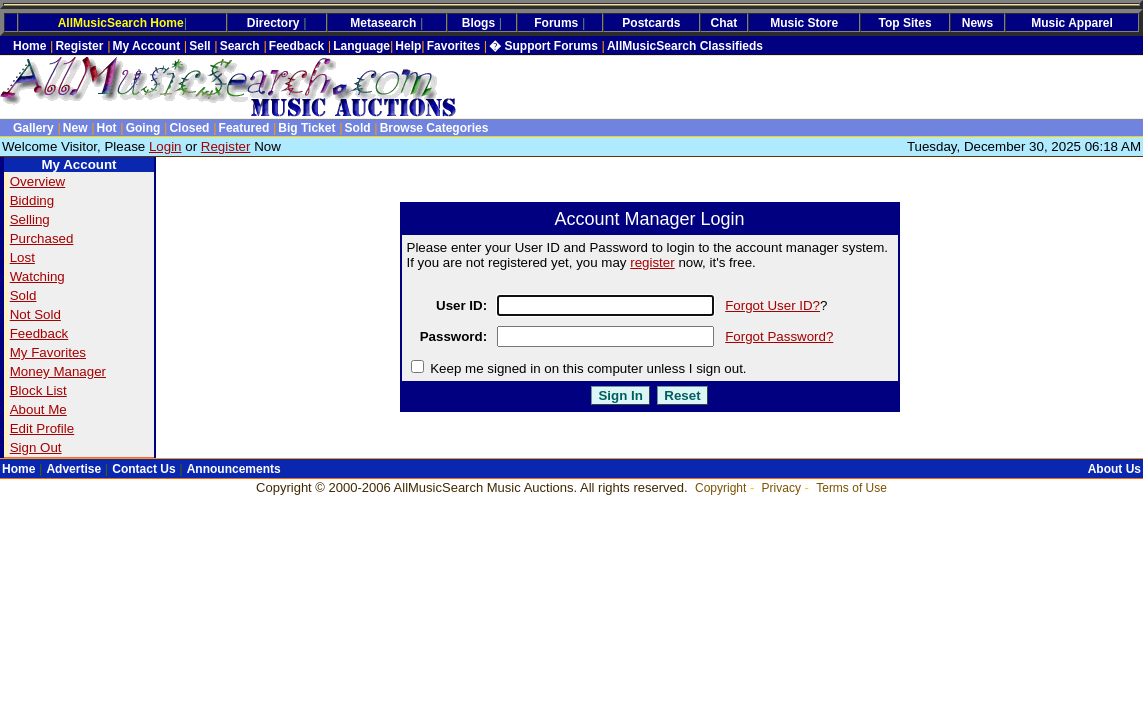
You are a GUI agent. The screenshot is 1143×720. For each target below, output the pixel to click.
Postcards (651, 23)
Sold (358, 128)
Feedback (296, 46)
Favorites (453, 46)
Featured (244, 128)
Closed (189, 128)
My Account (147, 46)
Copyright (720, 488)
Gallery (33, 128)
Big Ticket (306, 128)
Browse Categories (434, 128)
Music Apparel (1072, 23)
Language (361, 46)
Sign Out (36, 447)
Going (143, 128)
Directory (273, 23)
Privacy (781, 488)
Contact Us (143, 469)
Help (408, 46)
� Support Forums (543, 46)
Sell (199, 46)
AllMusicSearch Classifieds (685, 46)
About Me (38, 409)
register (652, 262)
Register (79, 46)
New (75, 128)
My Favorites (48, 352)
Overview (38, 181)
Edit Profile (42, 428)
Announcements (234, 469)
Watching (37, 276)
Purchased (42, 238)
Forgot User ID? (772, 305)
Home (29, 46)
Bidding (32, 200)
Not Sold (35, 314)
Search (240, 46)
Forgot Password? (779, 336)
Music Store (804, 23)
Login (165, 146)
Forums (556, 23)
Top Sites (905, 23)
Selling (30, 219)
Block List (38, 390)
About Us (1114, 469)
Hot (107, 128)
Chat (724, 23)
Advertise (73, 469)
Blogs (478, 23)
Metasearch (383, 23)
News (977, 23)
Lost (22, 257)
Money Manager (58, 371)
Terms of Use (851, 488)
